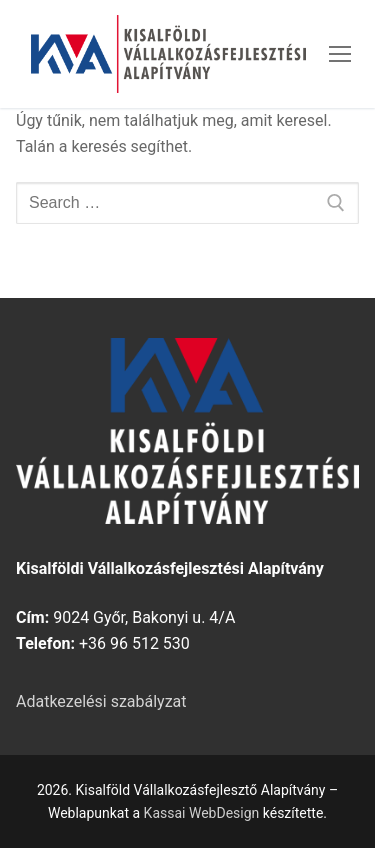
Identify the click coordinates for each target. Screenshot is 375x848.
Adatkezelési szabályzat (101, 701)
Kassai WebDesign (202, 813)
